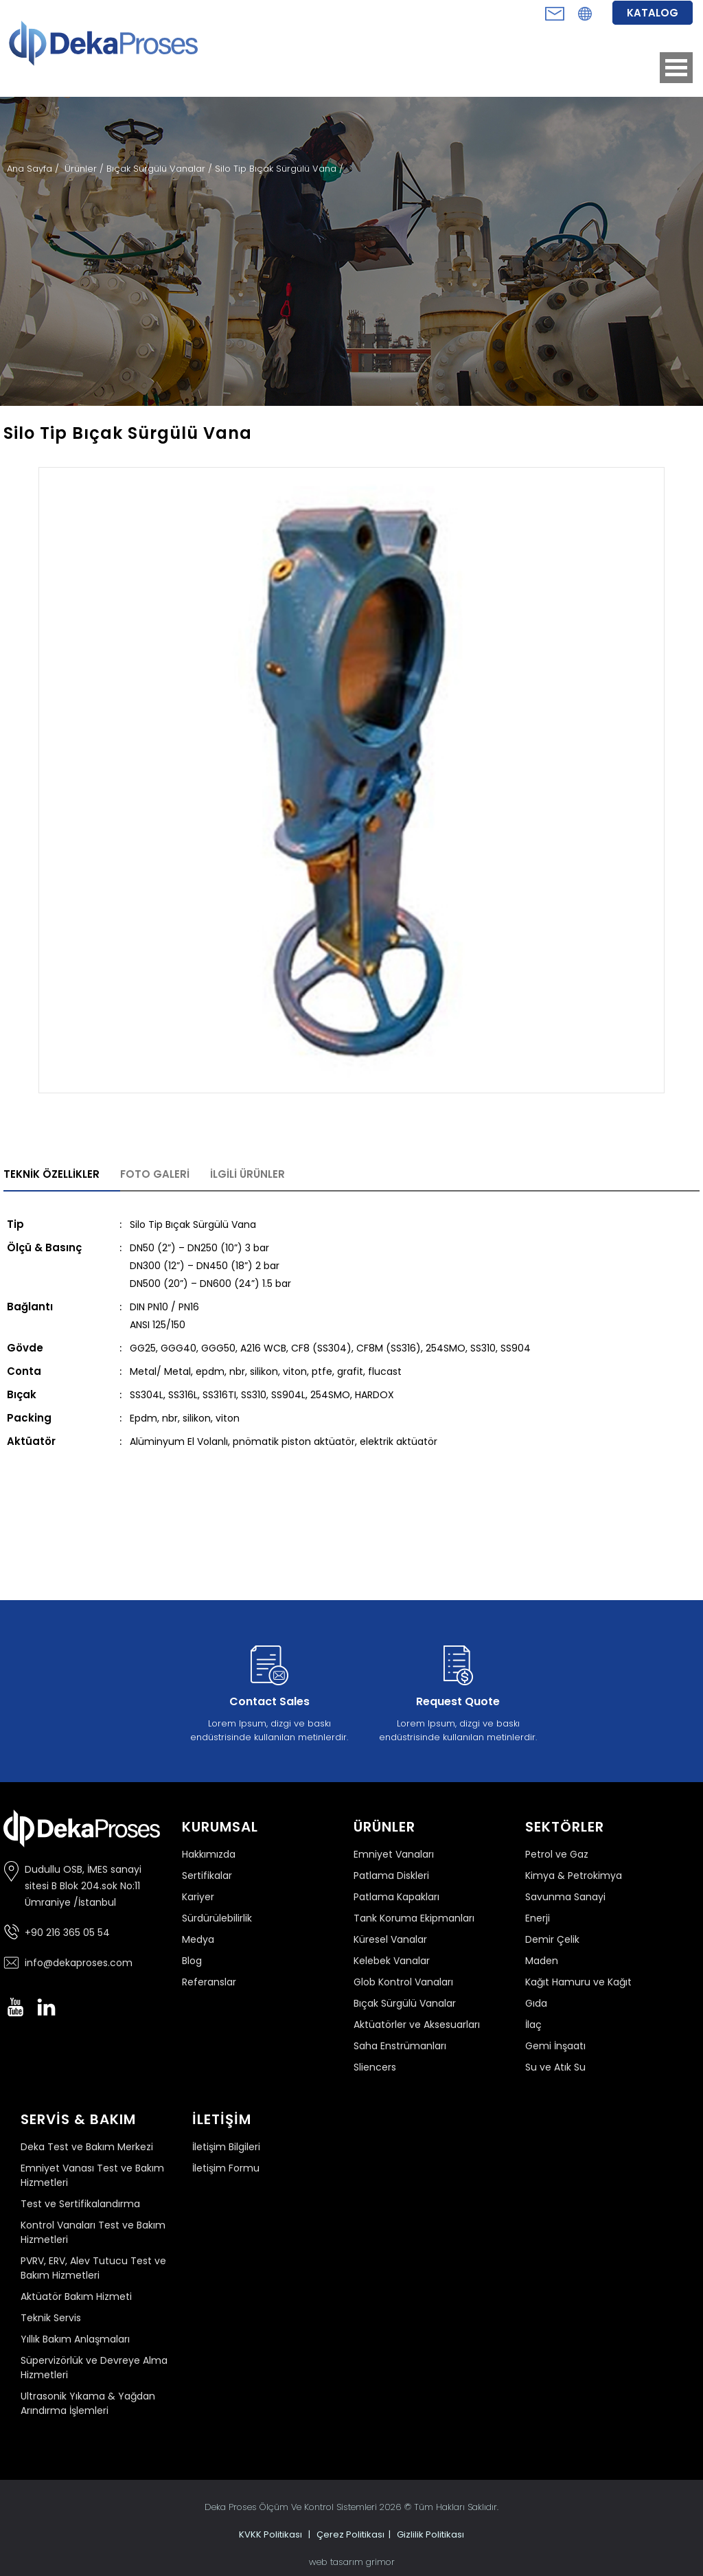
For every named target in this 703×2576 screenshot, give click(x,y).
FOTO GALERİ (154, 1174)
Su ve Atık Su (555, 2067)
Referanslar (209, 1982)
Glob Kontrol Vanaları (403, 1982)
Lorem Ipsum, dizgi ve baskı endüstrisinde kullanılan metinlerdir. (269, 1691)
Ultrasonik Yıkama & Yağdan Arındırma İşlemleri (88, 2403)
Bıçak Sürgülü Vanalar (405, 2003)
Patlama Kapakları (396, 1897)
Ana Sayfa (31, 168)
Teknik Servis (51, 2318)
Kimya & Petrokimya (573, 1875)
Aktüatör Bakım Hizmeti (76, 2296)
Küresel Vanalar (390, 1939)
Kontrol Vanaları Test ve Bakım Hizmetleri (93, 2232)
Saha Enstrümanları (400, 2046)
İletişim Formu (226, 2168)
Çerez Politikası (350, 2534)
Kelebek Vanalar (392, 1961)
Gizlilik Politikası (430, 2534)
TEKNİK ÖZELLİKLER (51, 1174)
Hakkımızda (208, 1854)
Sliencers (375, 2067)
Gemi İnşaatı (555, 2046)
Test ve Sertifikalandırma (80, 2204)
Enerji (537, 1918)
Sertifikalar (207, 1875)
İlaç (533, 2024)
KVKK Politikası (270, 2534)
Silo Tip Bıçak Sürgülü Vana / (279, 168)
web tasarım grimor (352, 2561)
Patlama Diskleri (391, 1875)
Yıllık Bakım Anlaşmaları (75, 2339)
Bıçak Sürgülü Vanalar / (160, 168)
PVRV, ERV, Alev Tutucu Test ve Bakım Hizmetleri (93, 2268)
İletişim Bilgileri (226, 2147)
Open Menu (676, 67)
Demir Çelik (552, 1939)
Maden (541, 1961)
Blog (192, 1961)
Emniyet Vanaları (394, 1854)
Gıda (536, 2003)
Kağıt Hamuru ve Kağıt (578, 1982)
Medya (198, 1939)
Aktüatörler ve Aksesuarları (417, 2024)
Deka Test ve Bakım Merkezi (87, 2147)
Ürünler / (85, 168)
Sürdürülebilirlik (217, 1918)
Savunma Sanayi (565, 1897)
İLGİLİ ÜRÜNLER (247, 1174)
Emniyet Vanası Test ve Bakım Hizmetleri (92, 2175)
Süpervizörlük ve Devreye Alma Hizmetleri (94, 2367)
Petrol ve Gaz (556, 1854)
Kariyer (198, 1897)
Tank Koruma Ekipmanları (414, 1918)
